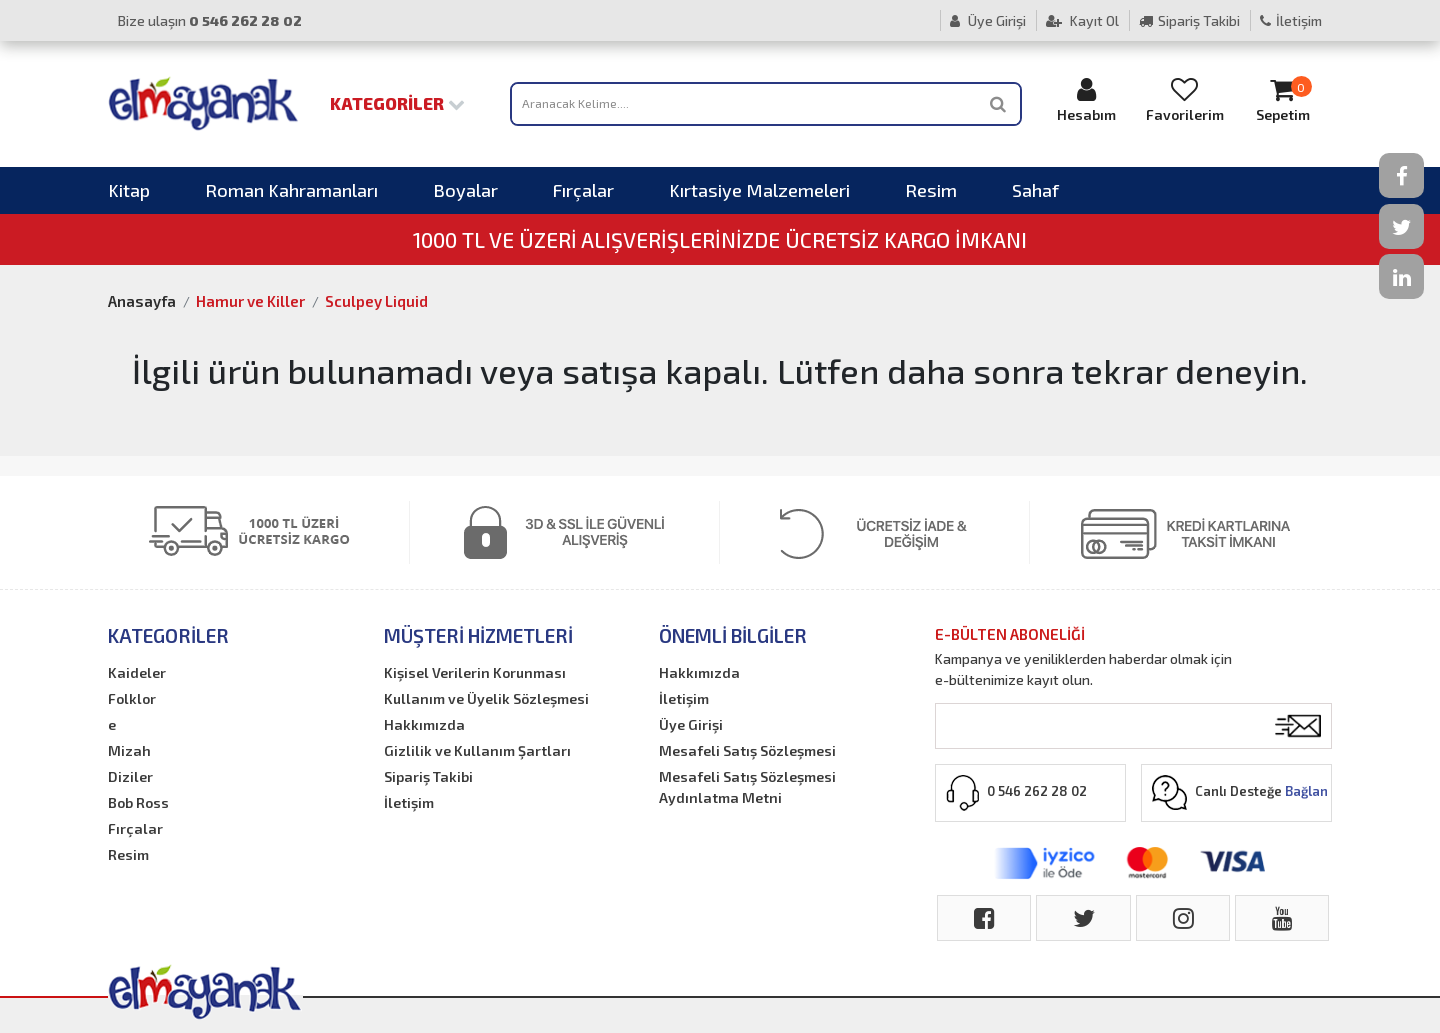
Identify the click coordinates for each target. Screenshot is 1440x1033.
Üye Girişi (988, 20)
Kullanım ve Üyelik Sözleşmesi (486, 698)
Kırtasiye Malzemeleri (759, 190)
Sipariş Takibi (1189, 20)
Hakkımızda (424, 724)
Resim (931, 190)
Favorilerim (1185, 99)
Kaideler (137, 672)
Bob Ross (138, 802)
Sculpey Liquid (376, 301)
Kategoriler (397, 103)
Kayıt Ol (1082, 20)
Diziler (130, 776)
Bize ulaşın (210, 20)
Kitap (129, 190)
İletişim (1291, 20)
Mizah (129, 750)
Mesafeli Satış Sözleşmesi (747, 750)
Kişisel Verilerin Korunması (475, 672)
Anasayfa (142, 301)
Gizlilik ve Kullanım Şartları (477, 750)
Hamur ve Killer (250, 301)
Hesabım (1087, 99)
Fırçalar (583, 190)
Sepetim (1283, 99)
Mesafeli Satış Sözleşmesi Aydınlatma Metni (747, 787)
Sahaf (1035, 190)
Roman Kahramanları (291, 190)
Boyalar (465, 190)
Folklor (132, 698)
